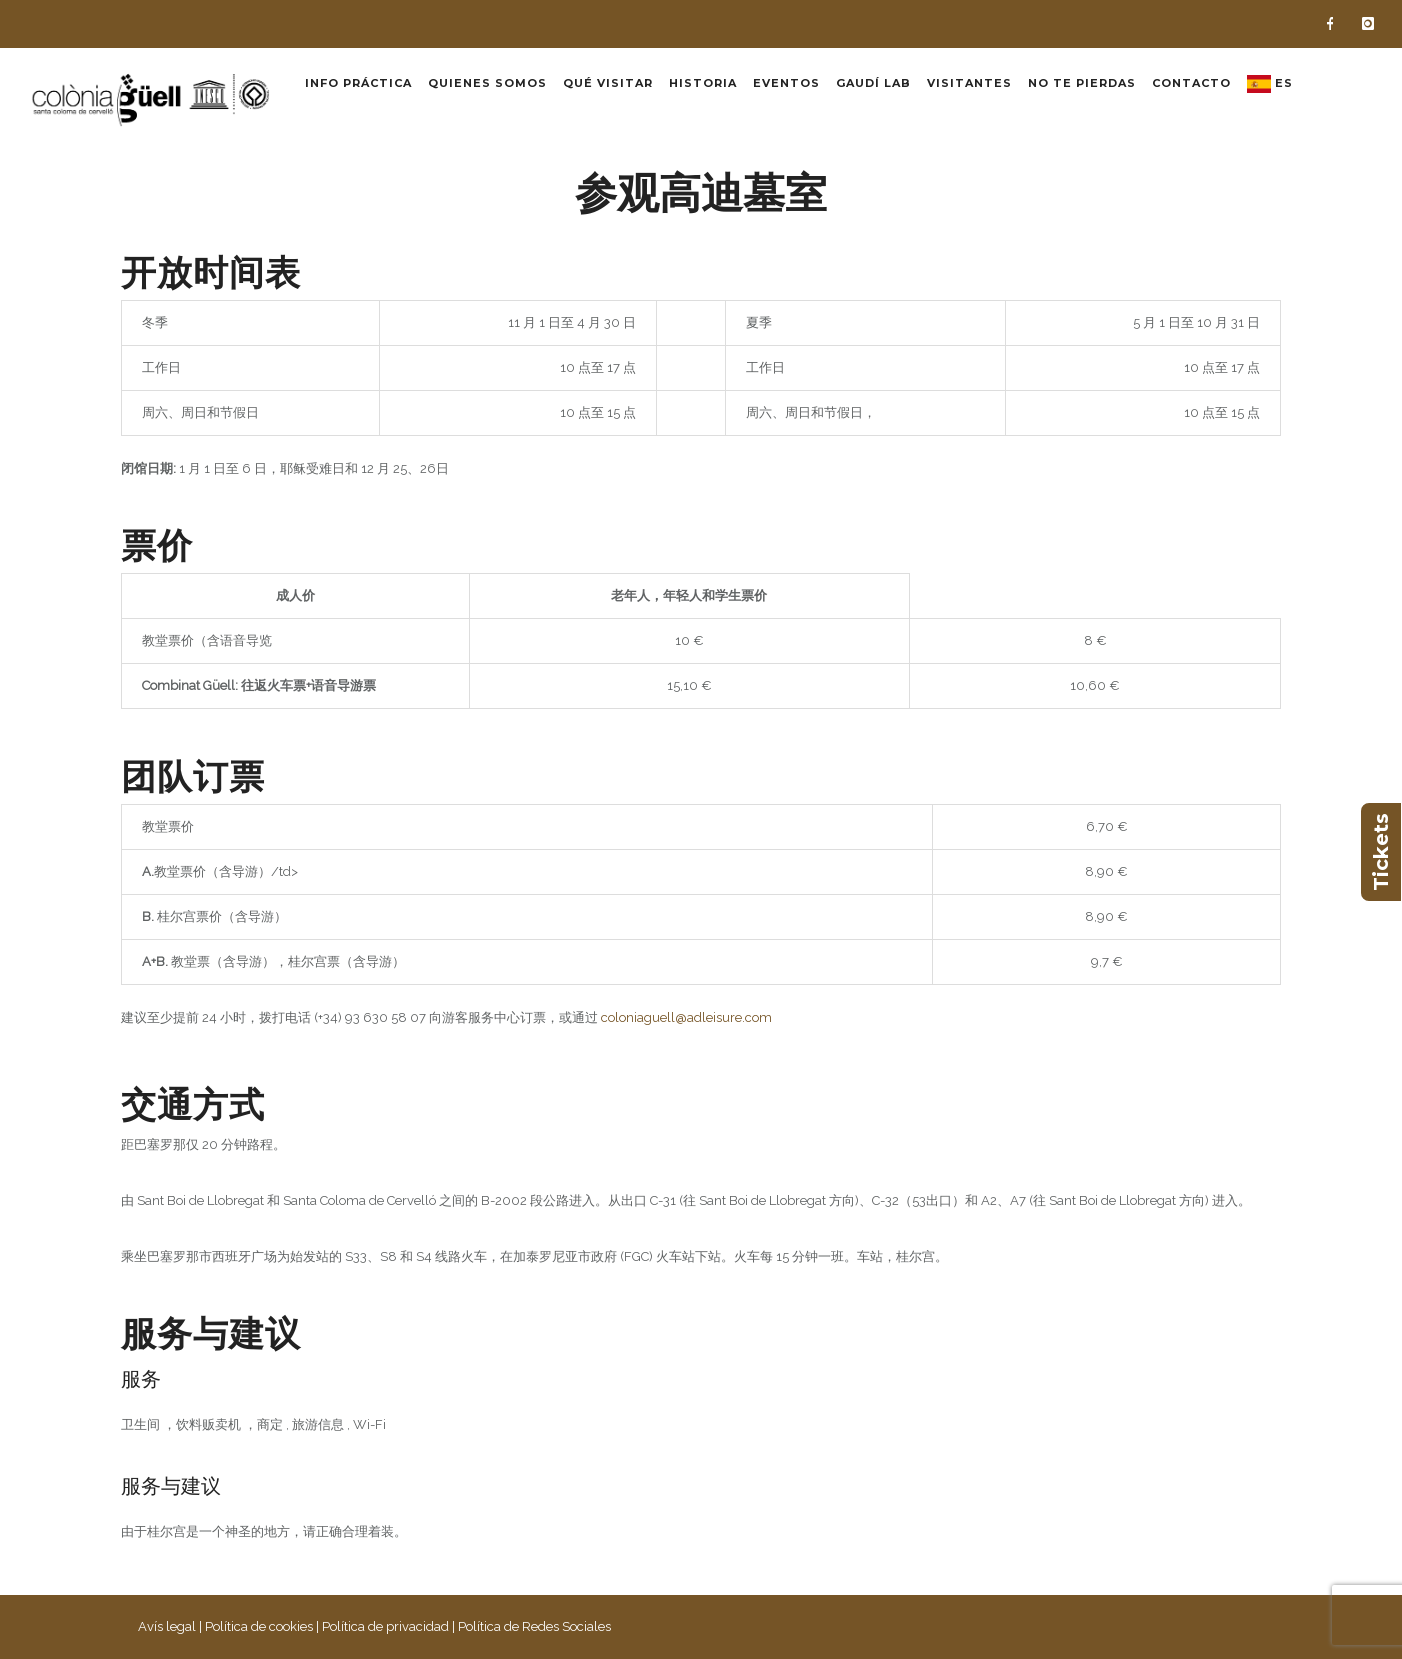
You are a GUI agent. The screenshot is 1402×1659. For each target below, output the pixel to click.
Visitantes (969, 83)
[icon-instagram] (1368, 24)
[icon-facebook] (1335, 24)
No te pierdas (1082, 83)
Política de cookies (259, 1626)
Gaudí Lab (873, 83)
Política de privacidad (385, 1626)
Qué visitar (608, 83)
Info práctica (358, 83)
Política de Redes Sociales (534, 1626)
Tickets (1381, 852)
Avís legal (167, 1626)
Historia (703, 83)
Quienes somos (487, 83)
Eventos (786, 83)
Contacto (1191, 83)
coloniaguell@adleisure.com (686, 1017)
